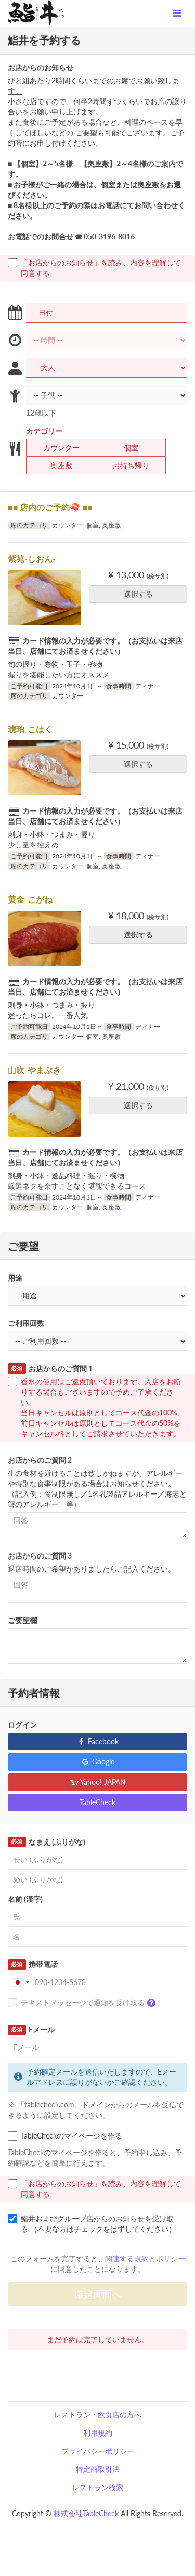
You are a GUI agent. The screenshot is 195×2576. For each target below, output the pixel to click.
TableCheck (97, 1802)
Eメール (31, 2030)
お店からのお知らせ (40, 67)
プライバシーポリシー (97, 2450)
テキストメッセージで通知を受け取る (84, 2003)
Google (97, 1761)
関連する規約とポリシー (145, 2258)
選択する (142, 593)
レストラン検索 (97, 2487)
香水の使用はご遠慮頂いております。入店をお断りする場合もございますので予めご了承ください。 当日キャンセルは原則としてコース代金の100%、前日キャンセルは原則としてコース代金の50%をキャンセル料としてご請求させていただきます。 (96, 1407)
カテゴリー (44, 431)
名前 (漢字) (25, 1899)
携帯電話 (33, 1964)
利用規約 (97, 2432)
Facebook (97, 1741)
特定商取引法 (98, 2469)
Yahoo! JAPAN (97, 1782)
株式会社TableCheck (86, 2513)
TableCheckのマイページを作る (65, 2136)
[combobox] (20, 1982)
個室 (124, 448)
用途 (15, 1277)
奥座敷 (54, 465)
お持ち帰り (124, 465)
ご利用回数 (26, 1323)
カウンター (55, 448)
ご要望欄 (22, 1620)
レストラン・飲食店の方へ (97, 2414)
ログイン (22, 1724)
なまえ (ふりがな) (46, 1842)
